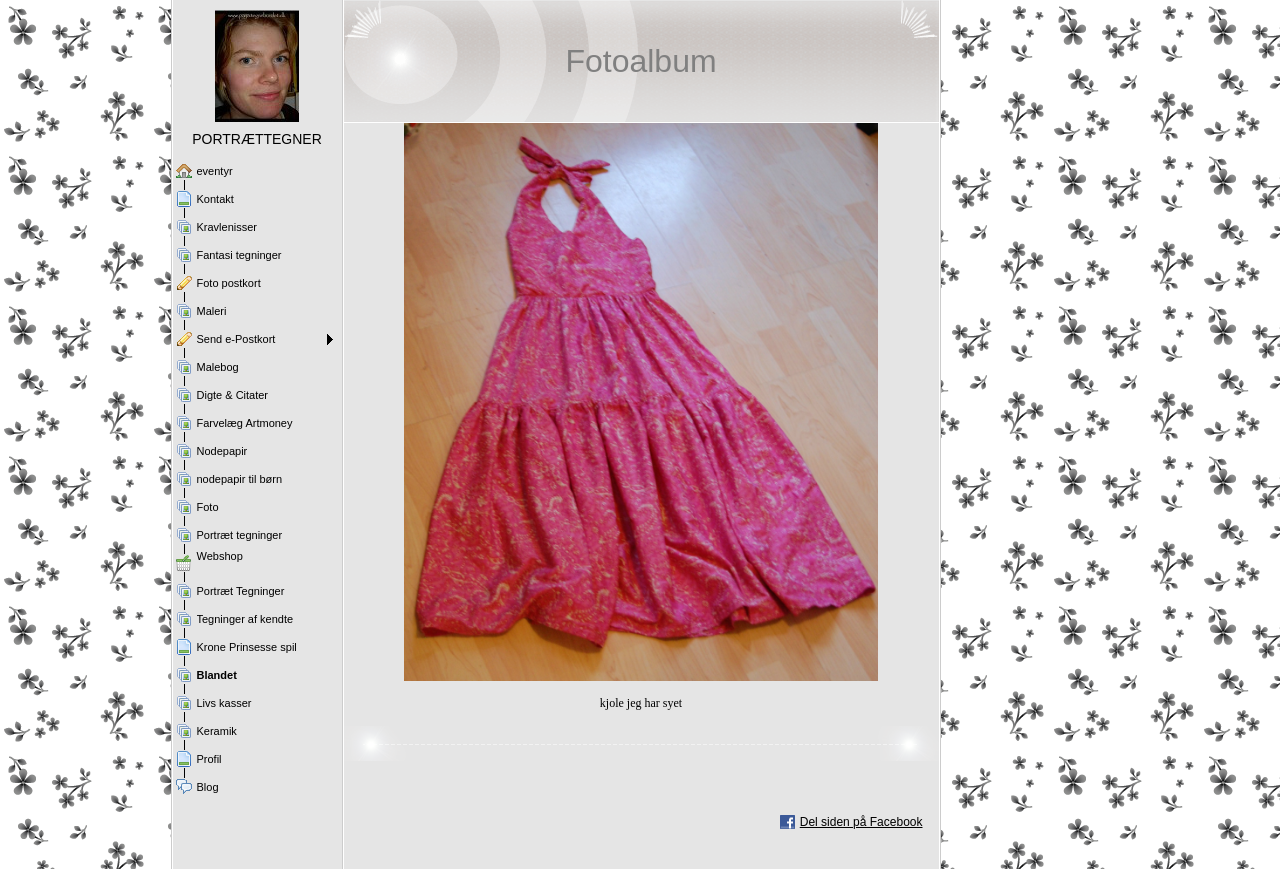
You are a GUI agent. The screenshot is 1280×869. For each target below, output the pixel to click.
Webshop (220, 556)
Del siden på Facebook (861, 822)
